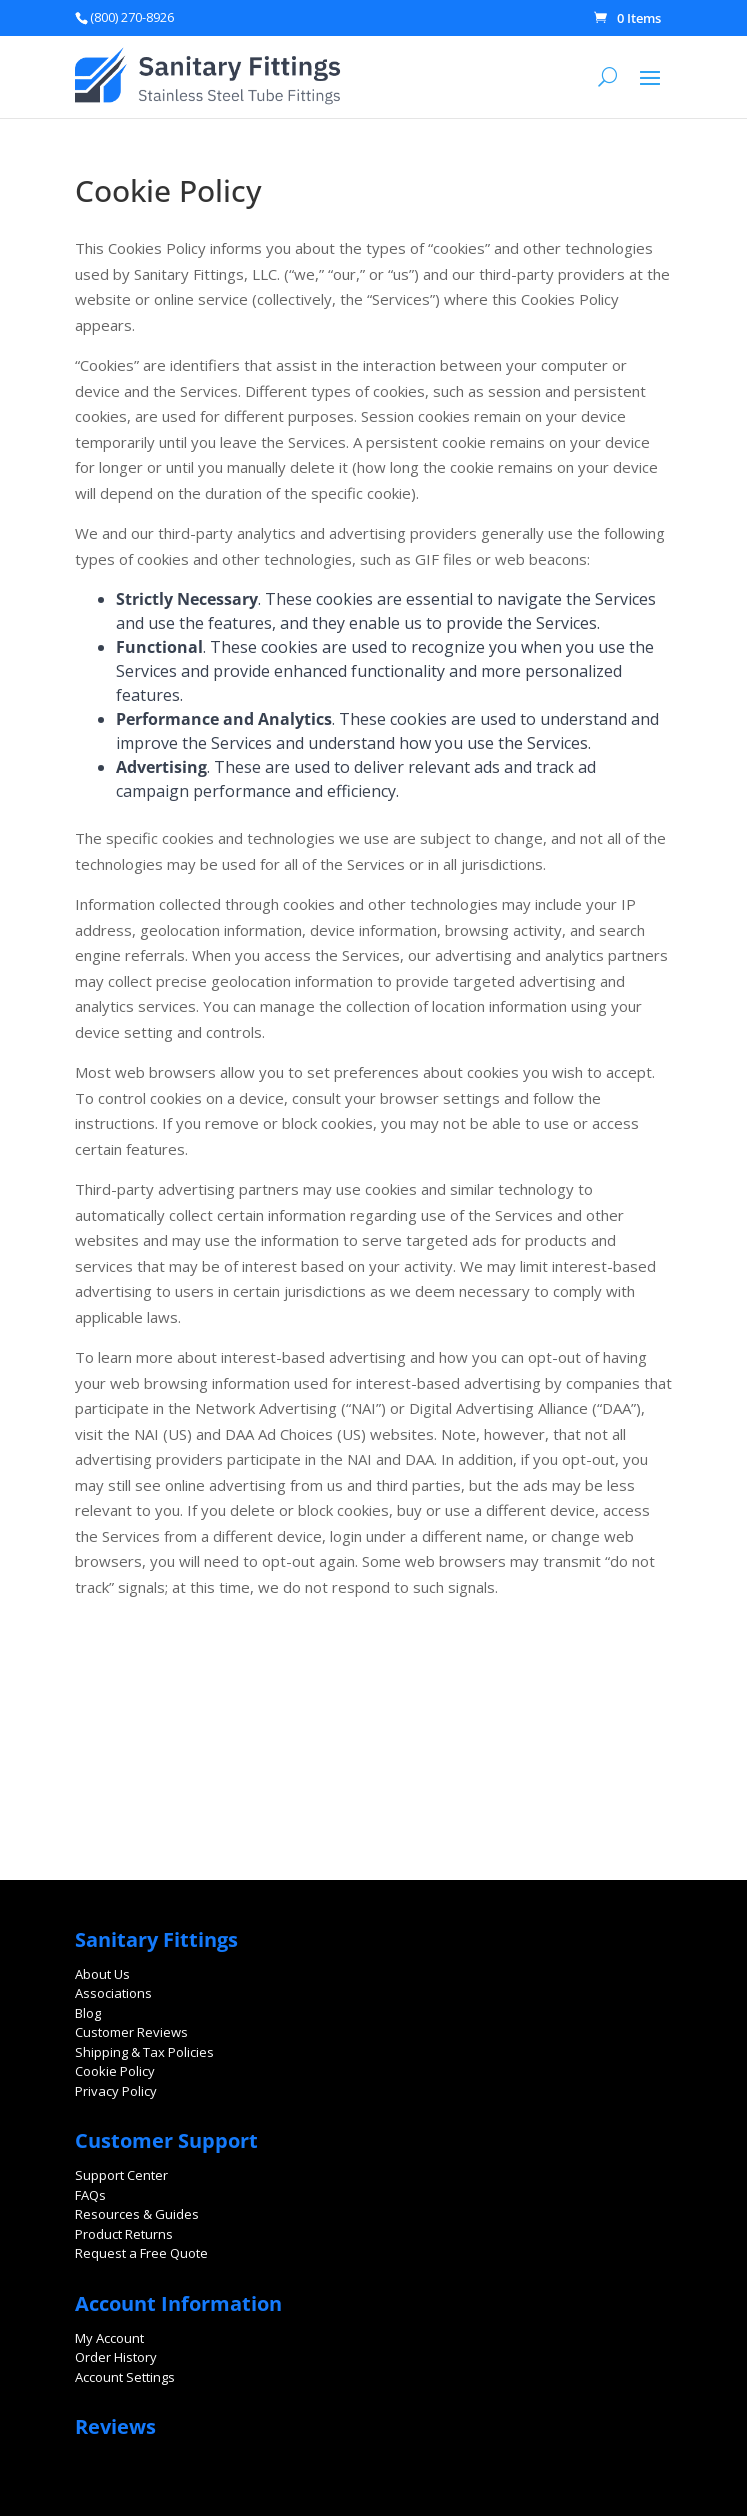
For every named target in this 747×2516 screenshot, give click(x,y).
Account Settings (125, 2377)
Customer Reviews (131, 2032)
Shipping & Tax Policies (144, 2052)
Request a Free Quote (141, 2253)
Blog (88, 2013)
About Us (102, 1974)
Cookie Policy (115, 2071)
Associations (113, 1993)
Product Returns (124, 2234)
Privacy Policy (116, 2091)
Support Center (121, 2175)
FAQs (90, 2195)
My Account (109, 2338)
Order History (116, 2357)
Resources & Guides (137, 2214)
